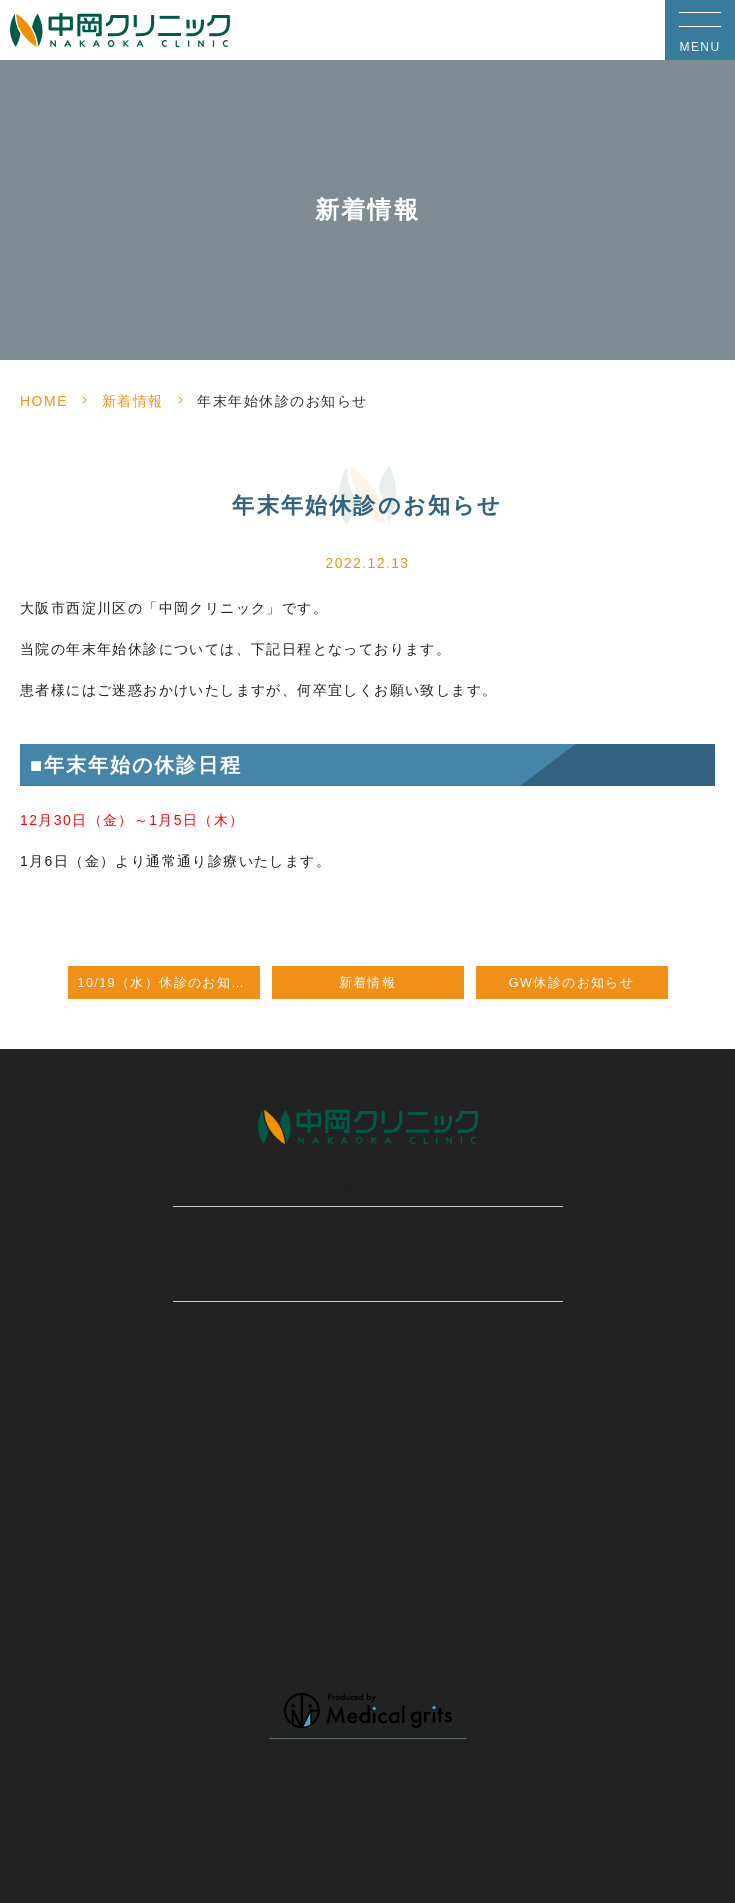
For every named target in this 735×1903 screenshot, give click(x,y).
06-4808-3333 (306, 1325)
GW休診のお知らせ (571, 983)
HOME (44, 401)
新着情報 (133, 401)
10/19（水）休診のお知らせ (169, 983)
